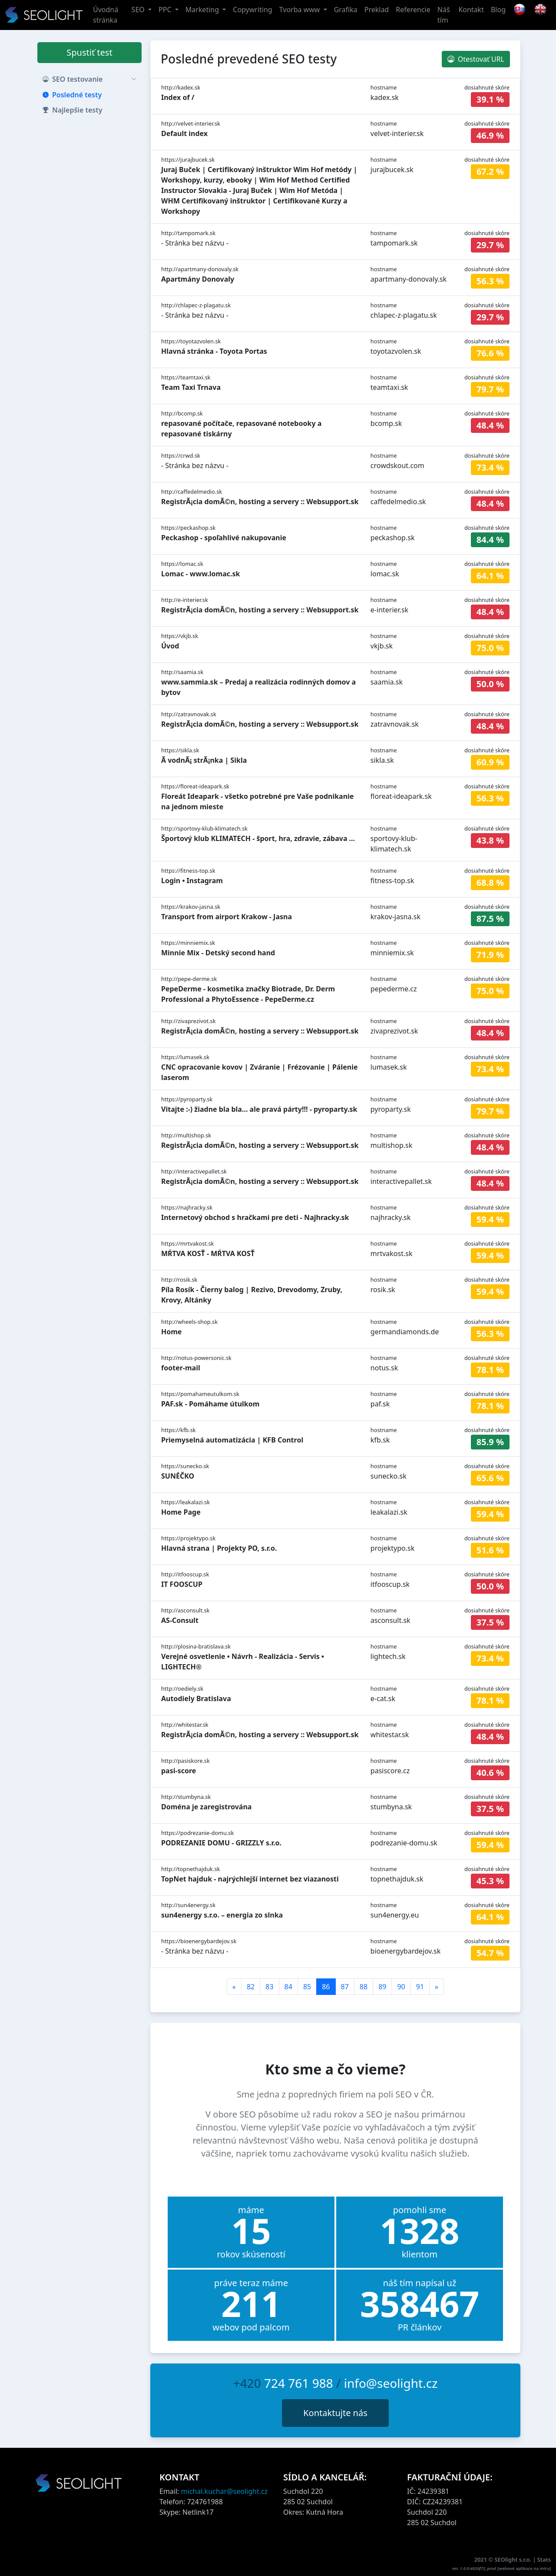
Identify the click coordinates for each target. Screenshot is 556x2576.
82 (251, 1986)
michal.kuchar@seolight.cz (224, 2491)
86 (326, 1986)
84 (288, 1986)
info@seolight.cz (391, 2383)
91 (420, 1986)
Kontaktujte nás (335, 2413)
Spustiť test (89, 52)
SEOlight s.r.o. (514, 2559)
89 (382, 1986)
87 (345, 1986)
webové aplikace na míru (524, 2568)
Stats (544, 2559)
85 (307, 1986)
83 (269, 1986)
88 (363, 1986)
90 (401, 1986)
